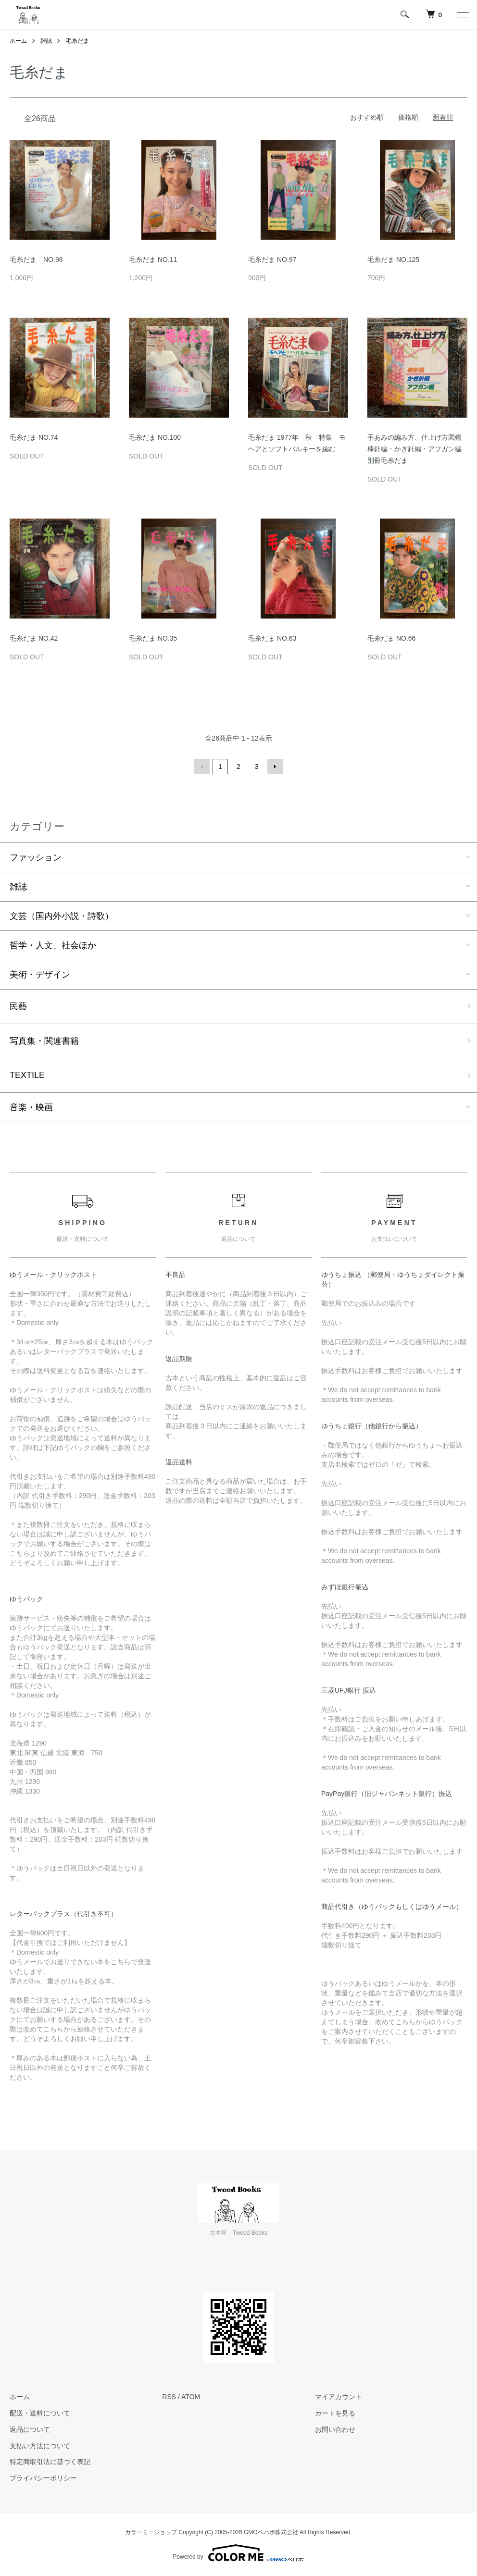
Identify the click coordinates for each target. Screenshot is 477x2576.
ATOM (190, 2397)
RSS (169, 2397)
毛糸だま (77, 40)
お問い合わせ (335, 2429)
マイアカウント (338, 2397)
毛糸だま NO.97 (272, 259)
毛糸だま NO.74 (34, 437)
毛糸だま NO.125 (393, 259)
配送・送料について (40, 2413)
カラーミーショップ (151, 2532)
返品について (30, 2429)
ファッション (36, 857)
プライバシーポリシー (43, 2478)
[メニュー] (462, 14)
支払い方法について (40, 2446)
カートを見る (335, 2413)
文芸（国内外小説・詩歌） (61, 916)
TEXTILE (27, 1075)
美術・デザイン (40, 974)
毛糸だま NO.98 (36, 259)
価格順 (408, 117)
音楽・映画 (31, 1107)
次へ (275, 766)
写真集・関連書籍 (44, 1041)
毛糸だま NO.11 (153, 259)
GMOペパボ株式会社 (271, 2532)
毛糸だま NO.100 (155, 437)
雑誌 (46, 40)
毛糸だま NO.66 (391, 638)
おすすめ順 (367, 117)
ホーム (18, 40)
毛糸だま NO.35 (153, 638)
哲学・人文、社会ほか (53, 945)
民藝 (18, 1006)
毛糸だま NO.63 (272, 638)
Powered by (238, 2553)
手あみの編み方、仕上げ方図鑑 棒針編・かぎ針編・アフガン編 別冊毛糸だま (414, 448)
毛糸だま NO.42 (34, 638)
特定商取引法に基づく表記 (50, 2461)
